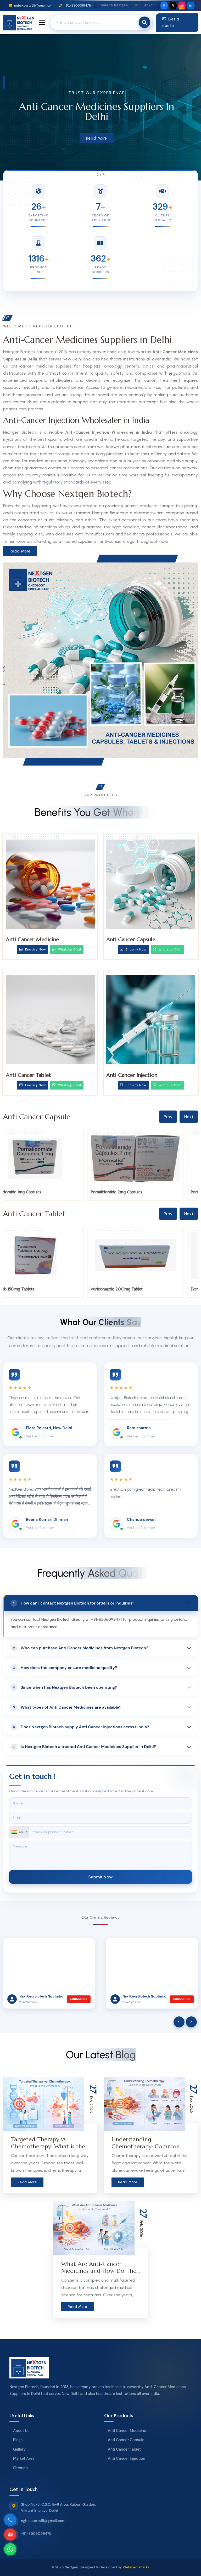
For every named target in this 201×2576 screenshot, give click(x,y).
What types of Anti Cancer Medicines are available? (65, 1707)
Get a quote (170, 22)
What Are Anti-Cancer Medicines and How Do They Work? (100, 2270)
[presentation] (179, 2021)
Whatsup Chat (66, 949)
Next (188, 1116)
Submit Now (100, 1876)
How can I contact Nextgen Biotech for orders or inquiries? (72, 1603)
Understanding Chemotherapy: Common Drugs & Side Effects (145, 2146)
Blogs (18, 2439)
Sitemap (20, 2468)
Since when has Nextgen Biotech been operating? (63, 1687)
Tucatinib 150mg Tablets (27, 1289)
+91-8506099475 (75, 5)
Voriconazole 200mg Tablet (132, 1289)
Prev (168, 1116)
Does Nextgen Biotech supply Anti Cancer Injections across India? (79, 1727)
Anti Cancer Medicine (32, 939)
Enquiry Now (32, 949)
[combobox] (19, 1832)
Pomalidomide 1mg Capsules (31, 1191)
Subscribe (78, 1999)
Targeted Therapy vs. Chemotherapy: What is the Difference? (48, 2146)
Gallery (19, 2449)
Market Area (24, 2458)
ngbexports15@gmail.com (31, 5)
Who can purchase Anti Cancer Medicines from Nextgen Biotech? (79, 1648)
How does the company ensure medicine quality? (63, 1667)
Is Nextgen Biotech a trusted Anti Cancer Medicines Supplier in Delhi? (83, 1747)
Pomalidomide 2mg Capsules (131, 1191)
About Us (21, 2430)
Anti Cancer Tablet (28, 1075)
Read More (96, 138)
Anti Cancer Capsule (130, 939)
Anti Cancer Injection (131, 1075)
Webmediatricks (136, 2567)
